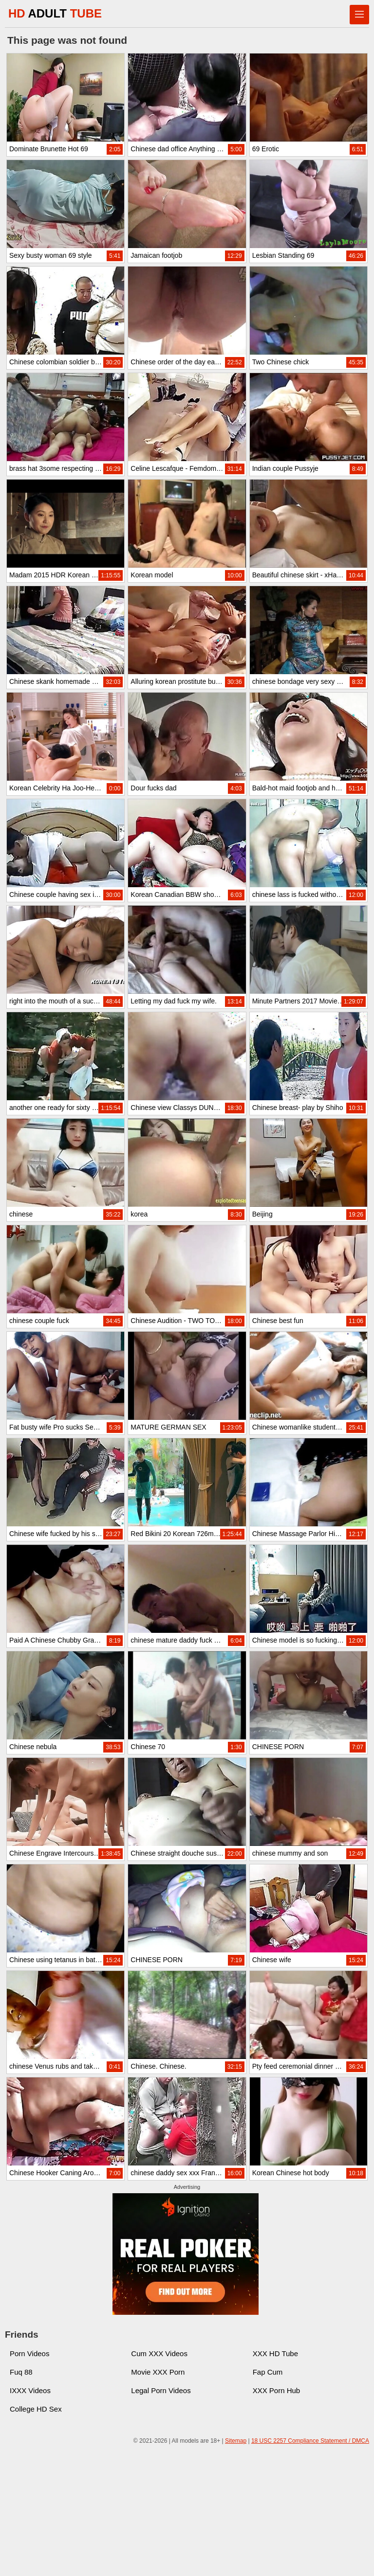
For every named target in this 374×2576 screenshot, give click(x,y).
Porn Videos (29, 2353)
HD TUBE (55, 13)
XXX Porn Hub (276, 2390)
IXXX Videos (30, 2390)
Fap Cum (268, 2372)
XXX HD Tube (275, 2353)
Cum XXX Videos (159, 2353)
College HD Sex (36, 2409)
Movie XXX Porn (158, 2372)
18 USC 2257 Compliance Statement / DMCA (310, 2440)
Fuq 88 (21, 2372)
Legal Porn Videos (160, 2390)
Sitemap (235, 2440)
